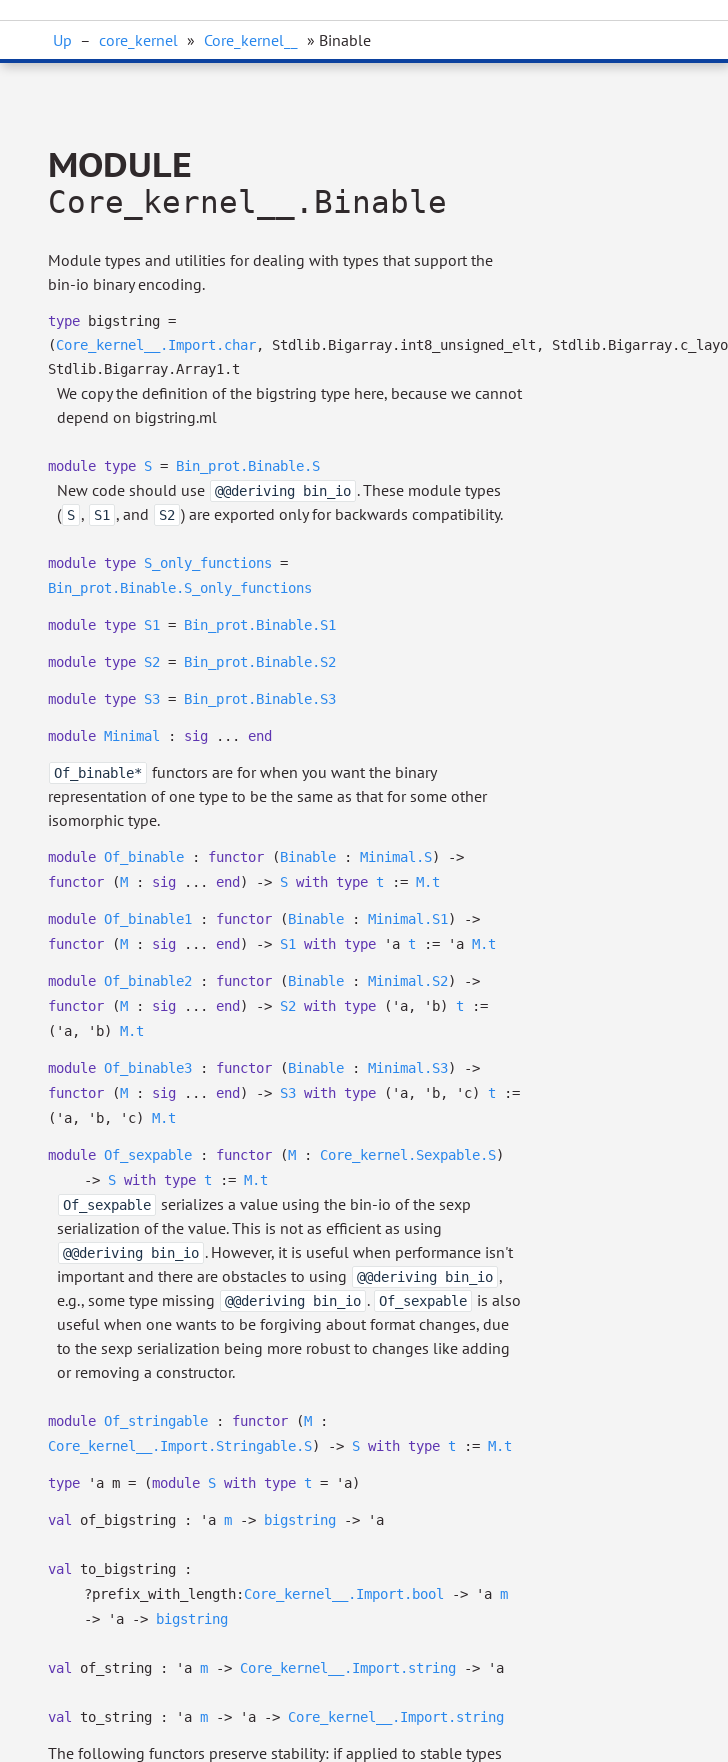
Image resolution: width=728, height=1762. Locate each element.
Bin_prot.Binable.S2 (260, 662)
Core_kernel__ (251, 40)
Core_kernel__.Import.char (156, 345)
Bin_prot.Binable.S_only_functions (180, 588)
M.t (428, 882)
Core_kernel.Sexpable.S (408, 1155)
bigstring (300, 1520)
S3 (152, 699)
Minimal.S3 (408, 1068)
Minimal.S (396, 857)
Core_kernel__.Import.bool (344, 1594)
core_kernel (138, 40)
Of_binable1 (148, 919)
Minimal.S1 (408, 919)
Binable (308, 857)
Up (62, 40)
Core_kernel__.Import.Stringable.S (180, 1446)
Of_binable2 (148, 981)
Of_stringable (156, 1421)
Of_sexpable (148, 1155)
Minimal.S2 (408, 981)
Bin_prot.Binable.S (248, 466)
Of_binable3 (148, 1068)
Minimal (132, 736)
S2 (152, 662)
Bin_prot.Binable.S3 (260, 699)
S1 (152, 625)
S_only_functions (208, 563)
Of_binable (144, 857)
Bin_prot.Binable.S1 (260, 625)
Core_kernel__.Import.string (348, 1668)
